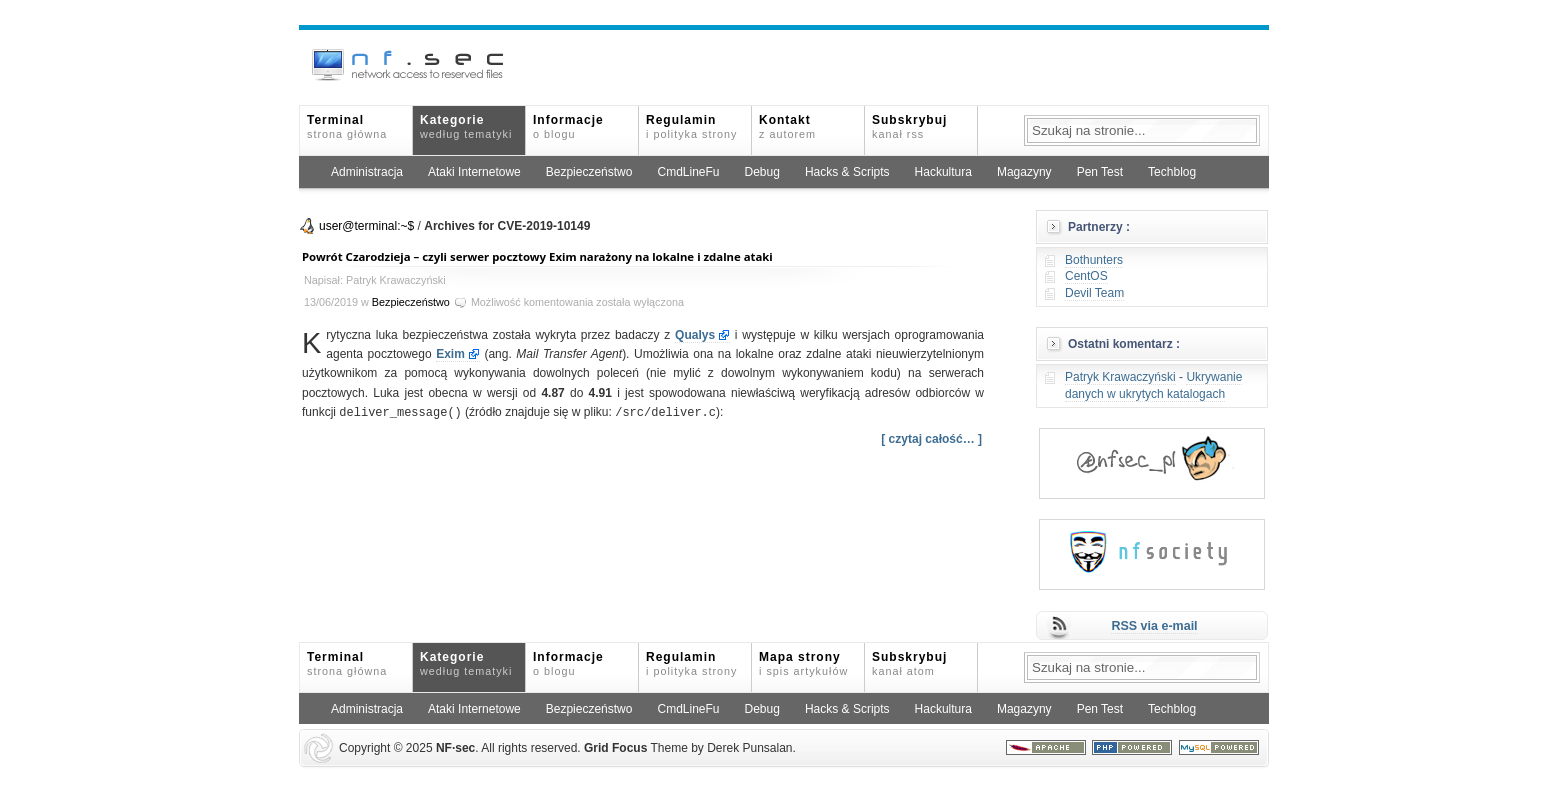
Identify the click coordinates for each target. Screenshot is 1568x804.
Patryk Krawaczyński (1120, 377)
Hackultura (943, 172)
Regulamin (691, 126)
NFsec (455, 748)
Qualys (695, 335)
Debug (762, 172)
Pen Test (1100, 172)
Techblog (1172, 172)
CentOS (1086, 276)
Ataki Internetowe (474, 172)
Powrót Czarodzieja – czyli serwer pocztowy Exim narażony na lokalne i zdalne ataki (537, 256)
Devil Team (1094, 293)
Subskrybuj (909, 126)
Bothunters (1094, 260)
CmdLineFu (688, 172)
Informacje (568, 126)
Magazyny (1024, 172)
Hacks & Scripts (847, 172)
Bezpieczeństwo (589, 172)
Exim (450, 354)
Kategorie (466, 126)
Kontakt (787, 126)
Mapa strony (803, 663)
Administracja (367, 172)
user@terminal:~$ (366, 226)
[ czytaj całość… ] (931, 439)
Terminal (347, 126)
